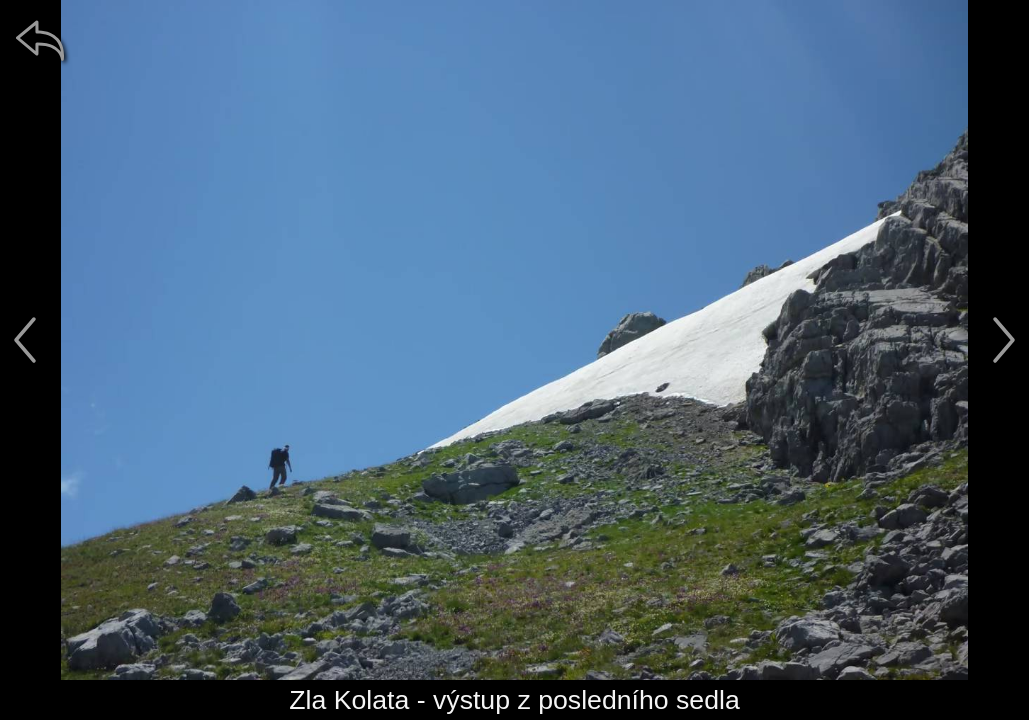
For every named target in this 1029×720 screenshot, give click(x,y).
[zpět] (40, 40)
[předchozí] (25, 340)
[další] (1004, 340)
